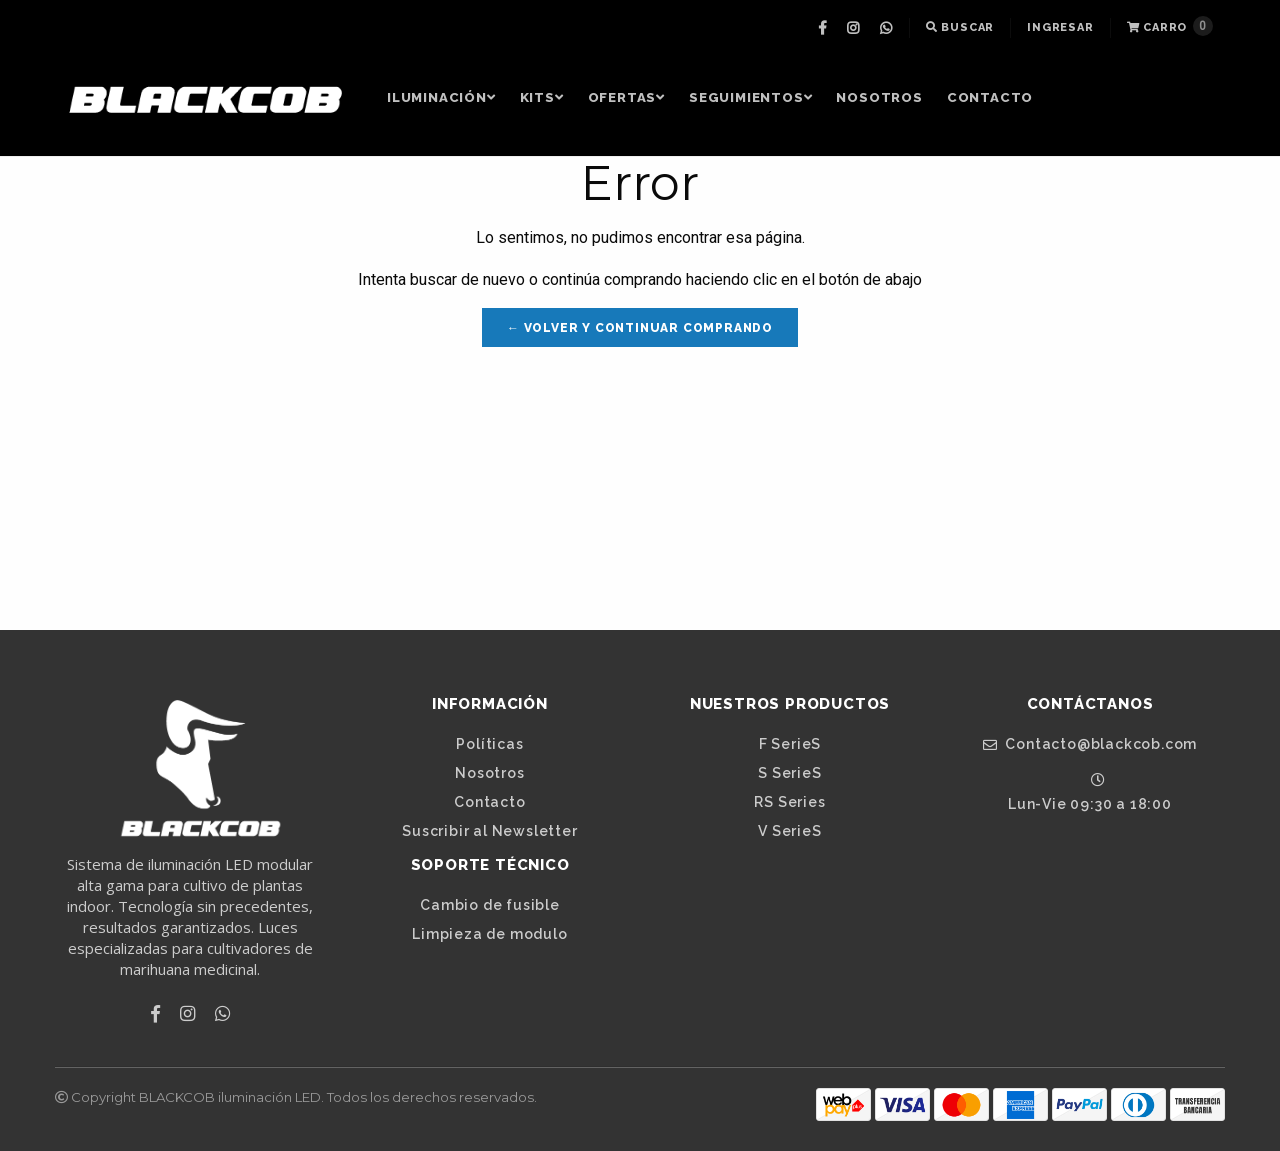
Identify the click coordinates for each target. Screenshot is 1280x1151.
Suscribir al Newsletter (489, 831)
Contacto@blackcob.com (1090, 744)
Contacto (990, 97)
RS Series (789, 802)
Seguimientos (750, 97)
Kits (542, 97)
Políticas (489, 744)
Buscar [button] (960, 27)
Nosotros (879, 97)
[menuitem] (825, 28)
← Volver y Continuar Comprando (640, 328)
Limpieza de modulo (489, 934)
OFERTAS (626, 97)
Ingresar (1060, 27)
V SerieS (789, 831)
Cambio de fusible (490, 905)
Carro (1170, 26)
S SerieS (789, 773)
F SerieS (790, 744)
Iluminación (441, 97)
